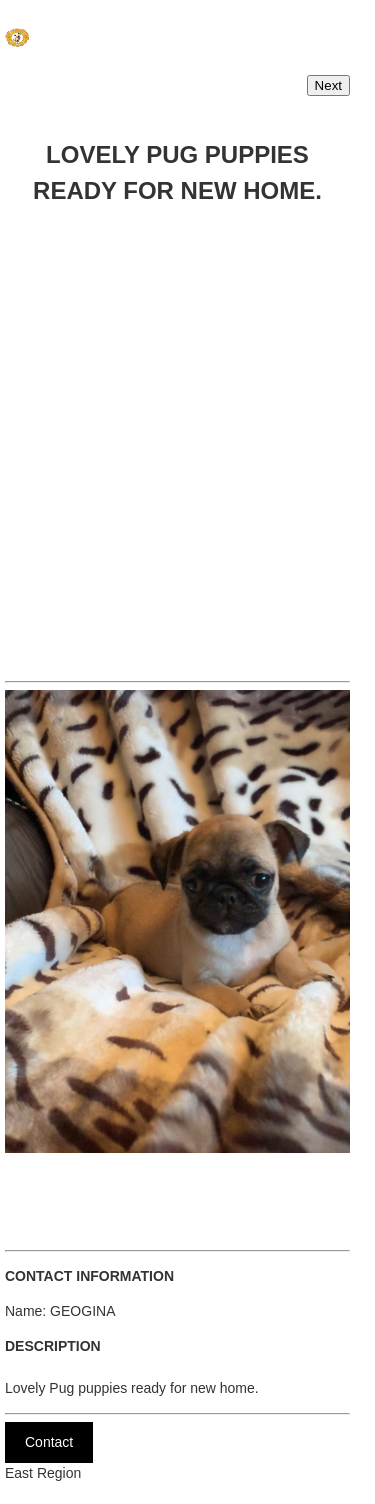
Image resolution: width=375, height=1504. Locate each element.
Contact (49, 1442)
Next (328, 85)
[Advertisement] (187, 437)
